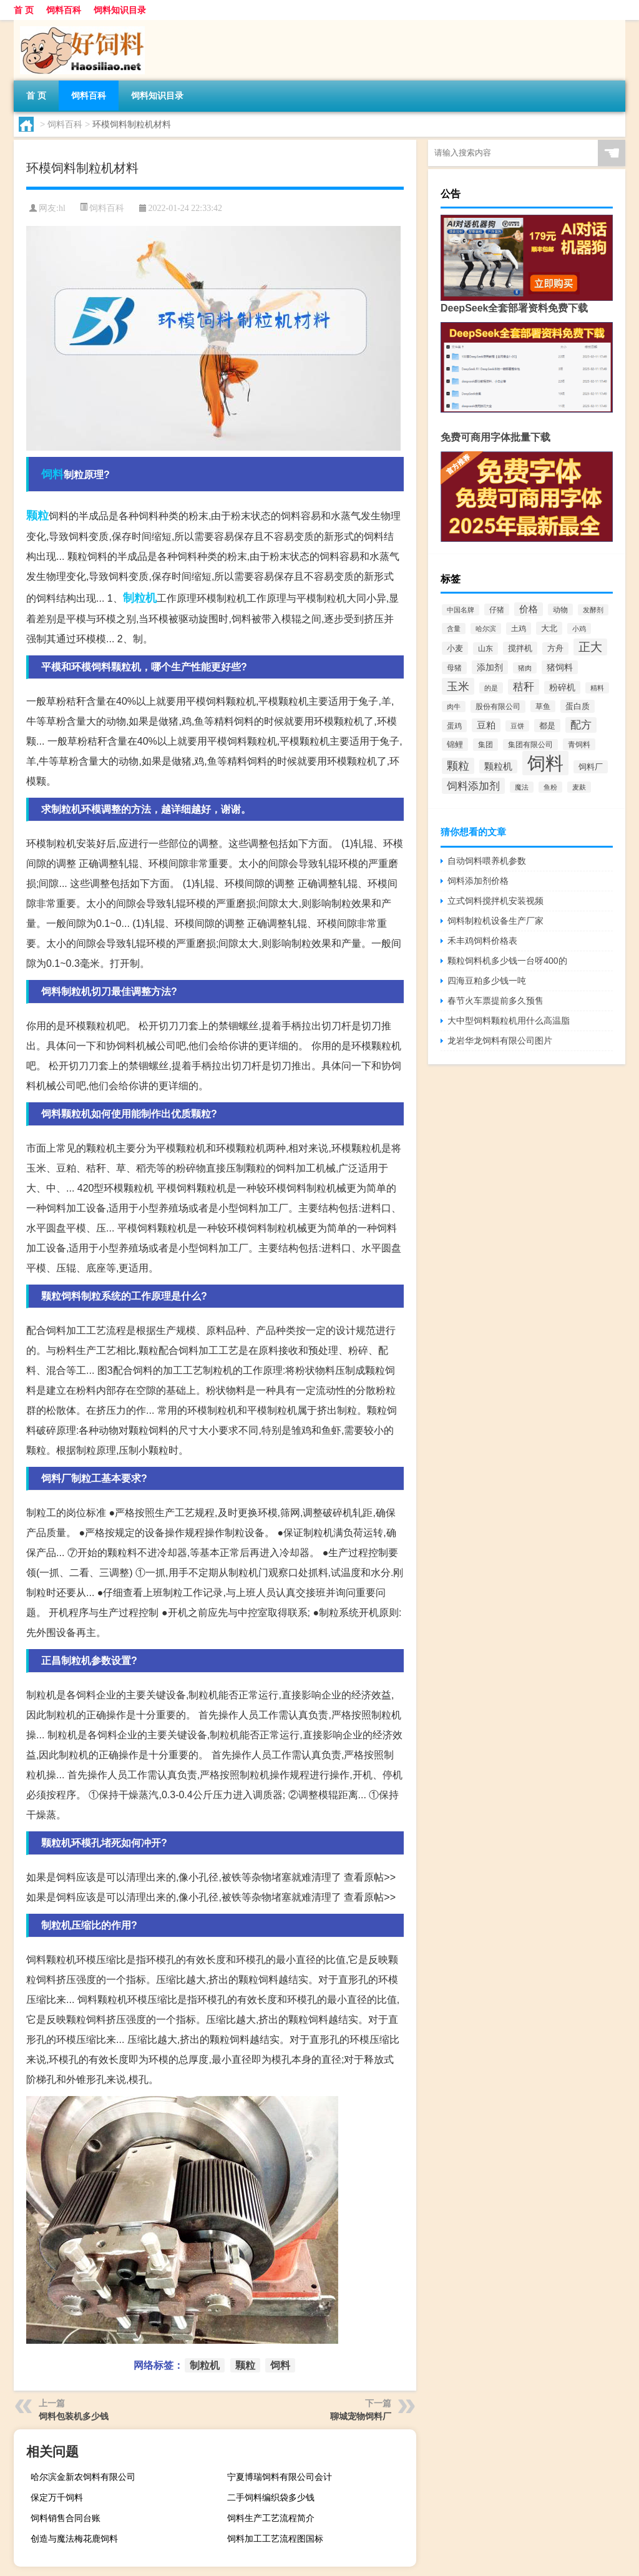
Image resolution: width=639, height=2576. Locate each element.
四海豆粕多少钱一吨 (486, 981)
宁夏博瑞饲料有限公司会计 (279, 2477)
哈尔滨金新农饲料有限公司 (83, 2477)
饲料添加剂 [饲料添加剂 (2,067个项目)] (473, 786)
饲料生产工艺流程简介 (271, 2518)
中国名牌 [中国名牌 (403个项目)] (460, 610)
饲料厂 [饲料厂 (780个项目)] (590, 766)
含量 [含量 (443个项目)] (454, 628)
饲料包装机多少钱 (74, 2416)
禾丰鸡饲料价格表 (482, 941)
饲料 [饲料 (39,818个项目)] (545, 763)
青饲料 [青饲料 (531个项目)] (579, 744)
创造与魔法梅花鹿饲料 (74, 2539)
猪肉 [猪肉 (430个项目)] (525, 668)
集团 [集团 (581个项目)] (485, 744)
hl (62, 208)
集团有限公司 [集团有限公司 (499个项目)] (530, 744)
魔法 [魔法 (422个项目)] (522, 787)
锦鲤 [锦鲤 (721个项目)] (455, 744)
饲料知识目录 (120, 10)
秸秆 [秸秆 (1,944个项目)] (523, 687)
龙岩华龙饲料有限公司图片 (499, 1041)
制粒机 (140, 598)
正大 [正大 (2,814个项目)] (590, 647)
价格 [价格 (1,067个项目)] (528, 609)
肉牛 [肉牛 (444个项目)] (454, 706)
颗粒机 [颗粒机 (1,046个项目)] (498, 766)
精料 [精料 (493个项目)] (597, 688)
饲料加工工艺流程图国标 (275, 2539)
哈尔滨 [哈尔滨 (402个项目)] (486, 628)
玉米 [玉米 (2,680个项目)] (458, 686)
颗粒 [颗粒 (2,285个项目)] (458, 766)
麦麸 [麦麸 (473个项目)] (579, 787)
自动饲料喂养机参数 (486, 861)
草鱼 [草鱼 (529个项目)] (542, 706)
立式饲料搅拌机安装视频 (495, 901)
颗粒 (37, 515)
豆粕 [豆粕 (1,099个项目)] (486, 725)
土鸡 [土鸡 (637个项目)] (518, 628)
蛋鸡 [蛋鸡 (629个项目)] (454, 726)
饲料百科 (63, 10)
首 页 (24, 10)
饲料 (52, 474)
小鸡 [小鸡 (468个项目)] (579, 628)
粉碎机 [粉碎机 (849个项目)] (562, 687)
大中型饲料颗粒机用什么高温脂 (508, 1021)
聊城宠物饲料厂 (360, 2416)
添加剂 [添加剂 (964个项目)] (490, 667)
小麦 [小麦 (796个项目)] (455, 648)
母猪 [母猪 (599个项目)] (454, 668)
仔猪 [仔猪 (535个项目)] (496, 609)
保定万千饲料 (57, 2497)
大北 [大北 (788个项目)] (549, 628)
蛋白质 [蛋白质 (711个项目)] (577, 706)
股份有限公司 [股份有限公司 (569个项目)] (498, 706)
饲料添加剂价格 (478, 881)
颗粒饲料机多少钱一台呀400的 (507, 961)
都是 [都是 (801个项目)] (547, 725)
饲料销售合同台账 (65, 2518)
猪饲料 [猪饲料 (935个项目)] (560, 667)
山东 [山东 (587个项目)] (485, 648)
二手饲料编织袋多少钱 (271, 2497)
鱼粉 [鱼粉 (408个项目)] (550, 787)
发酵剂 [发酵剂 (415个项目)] (593, 610)
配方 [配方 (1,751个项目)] (581, 725)
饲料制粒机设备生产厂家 (495, 921)
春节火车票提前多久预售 (495, 1001)
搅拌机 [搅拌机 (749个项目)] (520, 648)
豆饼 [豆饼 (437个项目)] (517, 726)
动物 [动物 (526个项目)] (560, 609)
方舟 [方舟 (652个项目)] (555, 648)
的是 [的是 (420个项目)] (491, 688)
